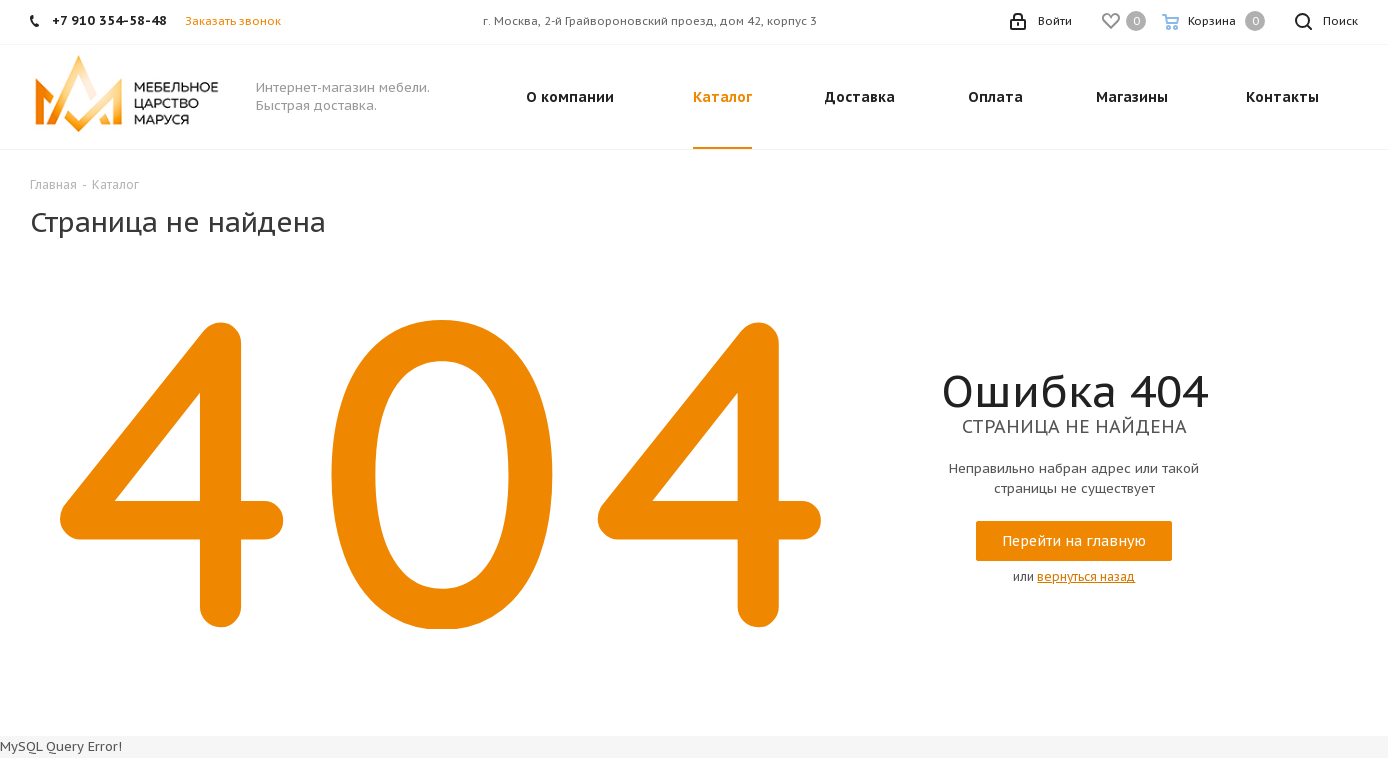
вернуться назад (1086, 576)
